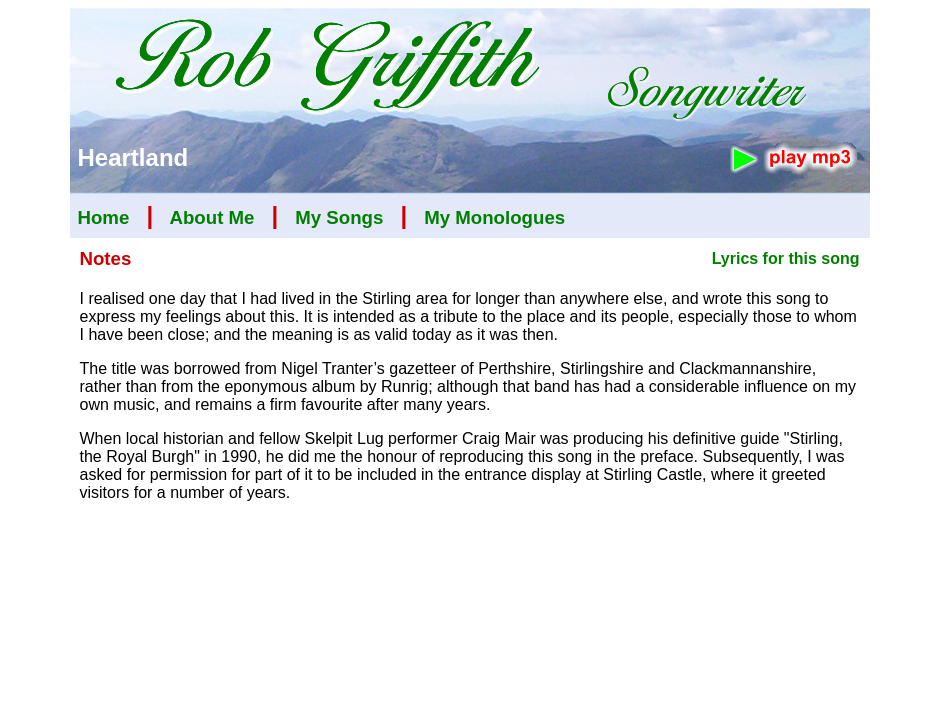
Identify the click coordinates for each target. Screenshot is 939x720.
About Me (211, 217)
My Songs (339, 217)
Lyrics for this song (786, 258)
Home (104, 217)
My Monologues (494, 217)
